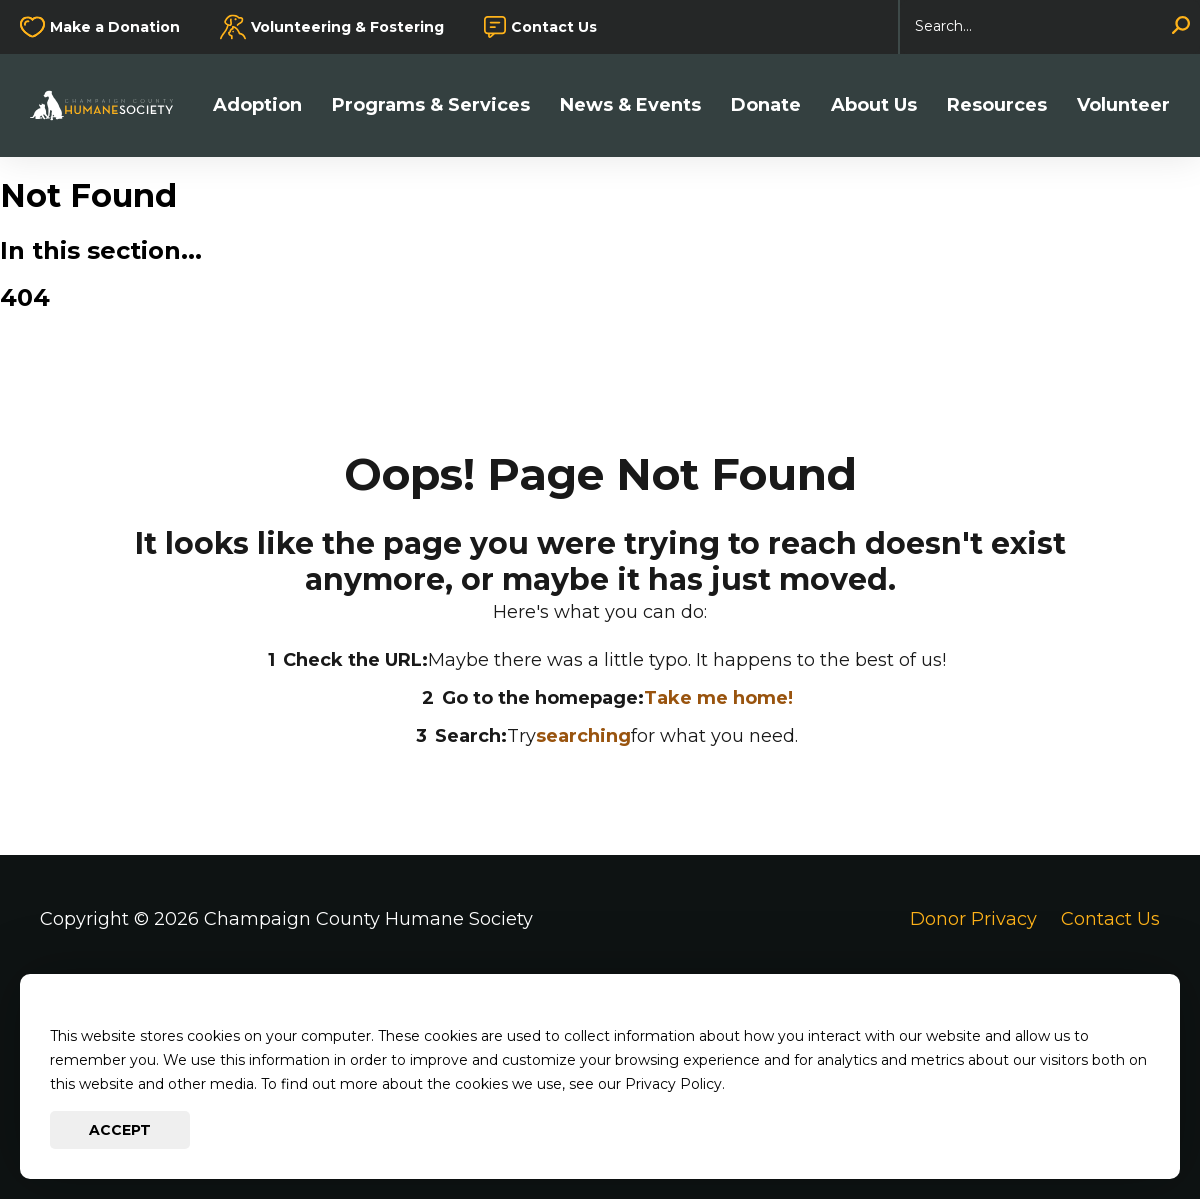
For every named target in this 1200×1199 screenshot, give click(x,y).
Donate (766, 105)
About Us (874, 105)
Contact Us (554, 27)
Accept (120, 1130)
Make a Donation (115, 27)
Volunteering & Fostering (347, 27)
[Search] (1050, 27)
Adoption (257, 105)
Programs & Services (431, 105)
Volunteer (1123, 105)
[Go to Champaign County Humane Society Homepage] (111, 105)
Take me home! (718, 698)
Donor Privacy (973, 919)
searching (583, 736)
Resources (997, 105)
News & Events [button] (630, 105)
